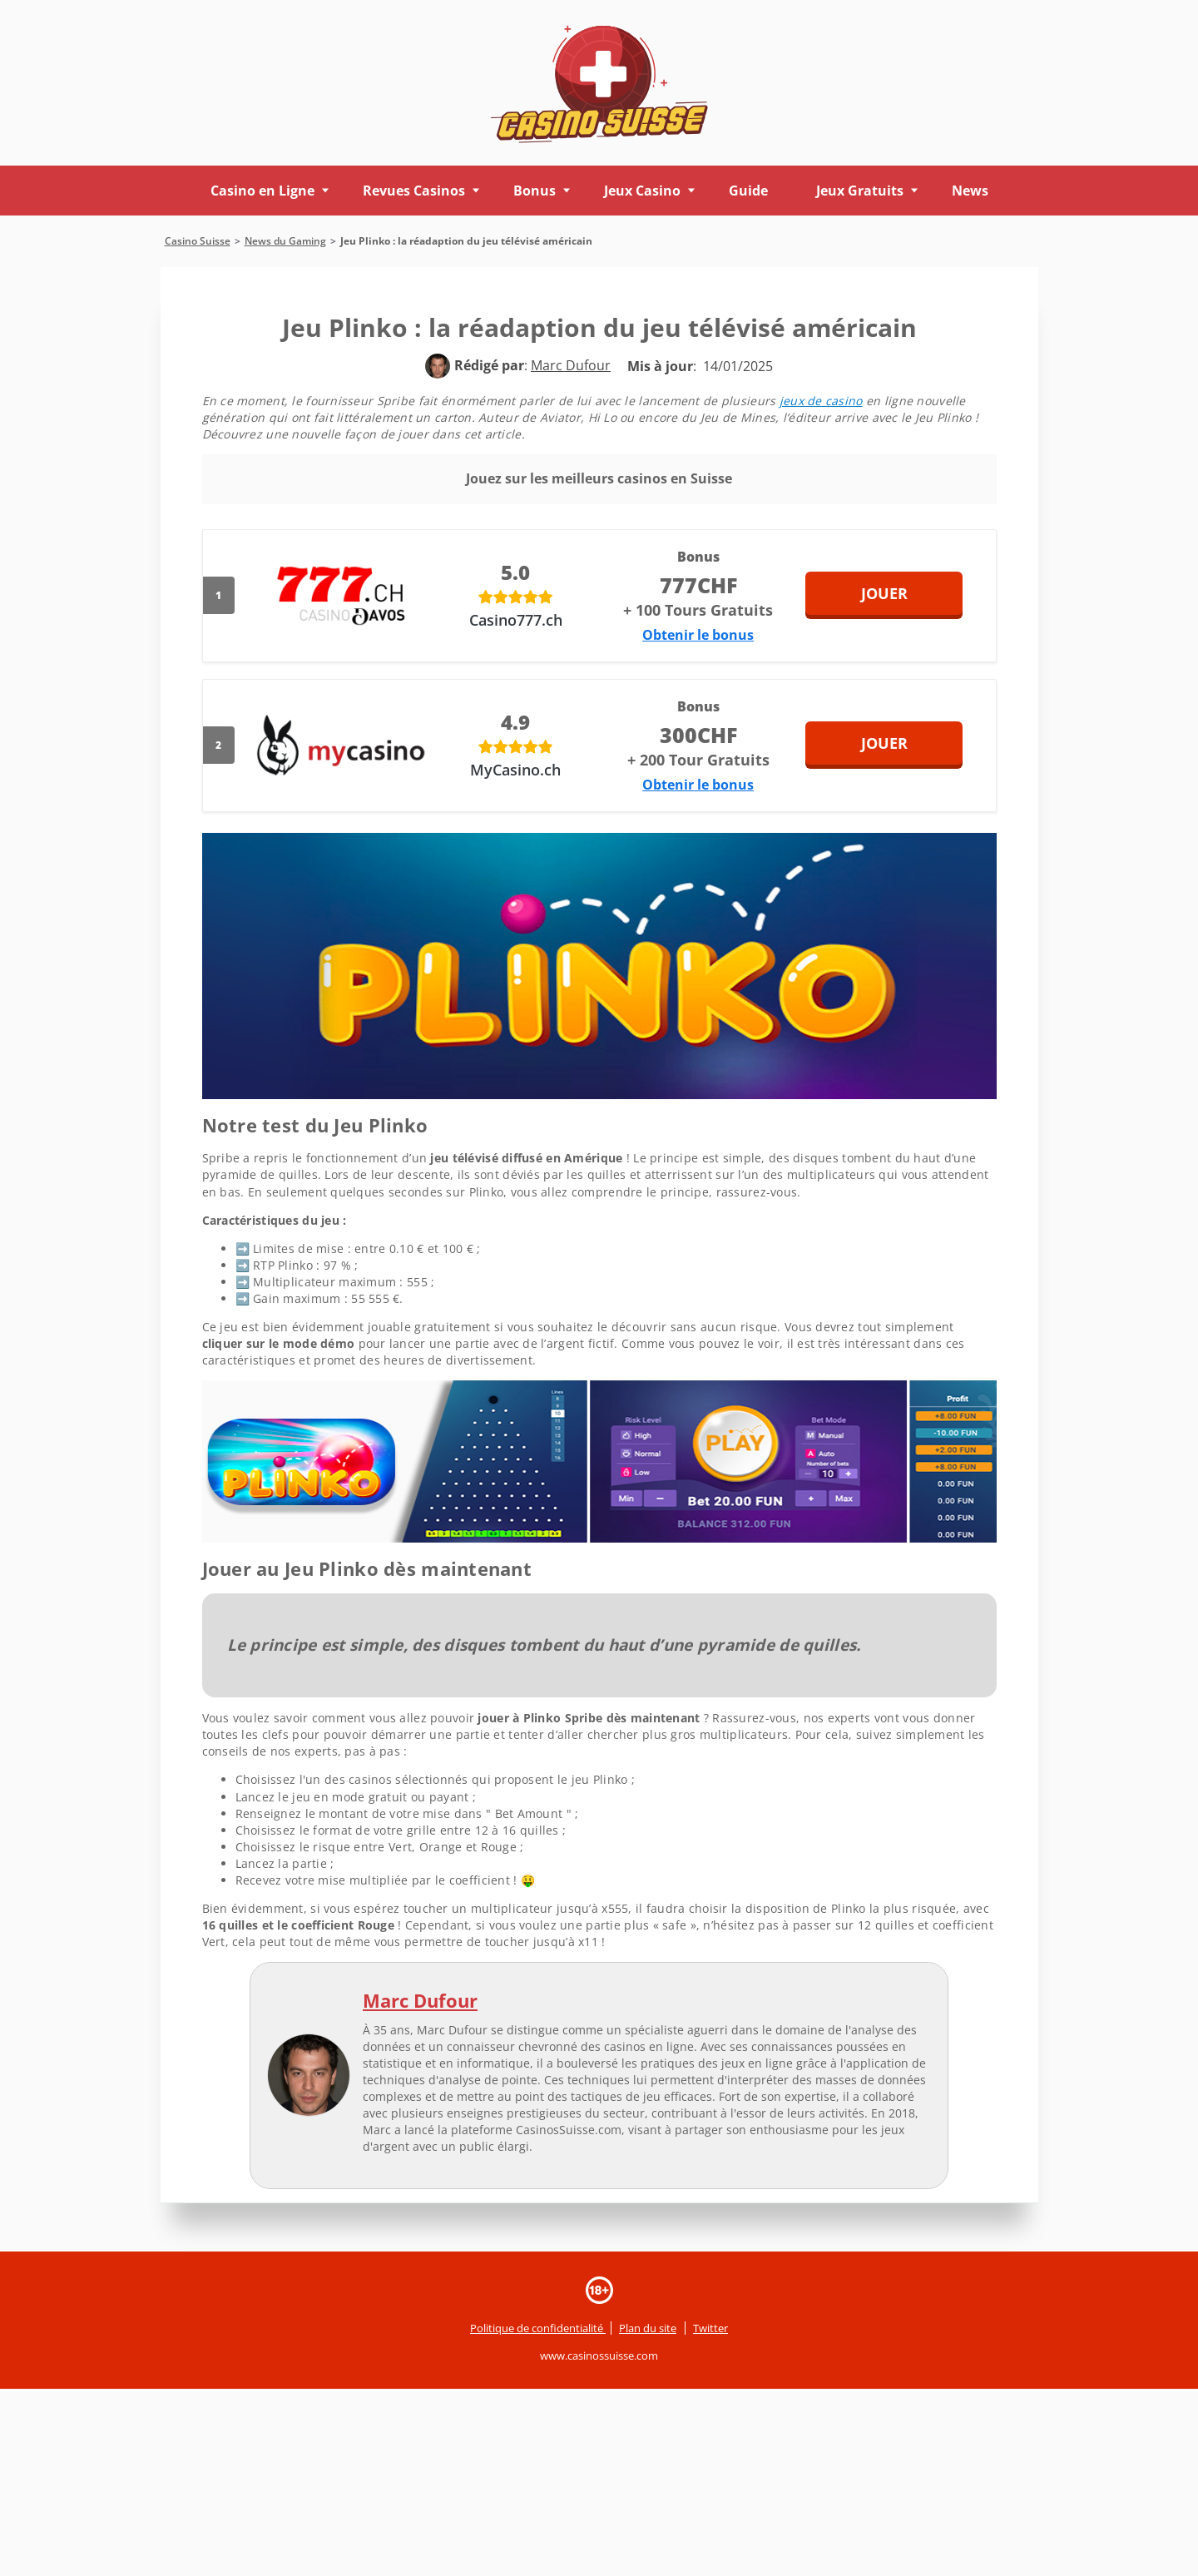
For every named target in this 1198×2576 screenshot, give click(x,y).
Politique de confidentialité (538, 2328)
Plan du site (647, 2328)
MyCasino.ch (515, 770)
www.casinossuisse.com (599, 2355)
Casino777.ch (515, 620)
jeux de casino (821, 401)
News (970, 190)
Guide (748, 190)
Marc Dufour (420, 2000)
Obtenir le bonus (698, 635)
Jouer (905, 593)
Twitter (710, 2328)
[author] (437, 366)
